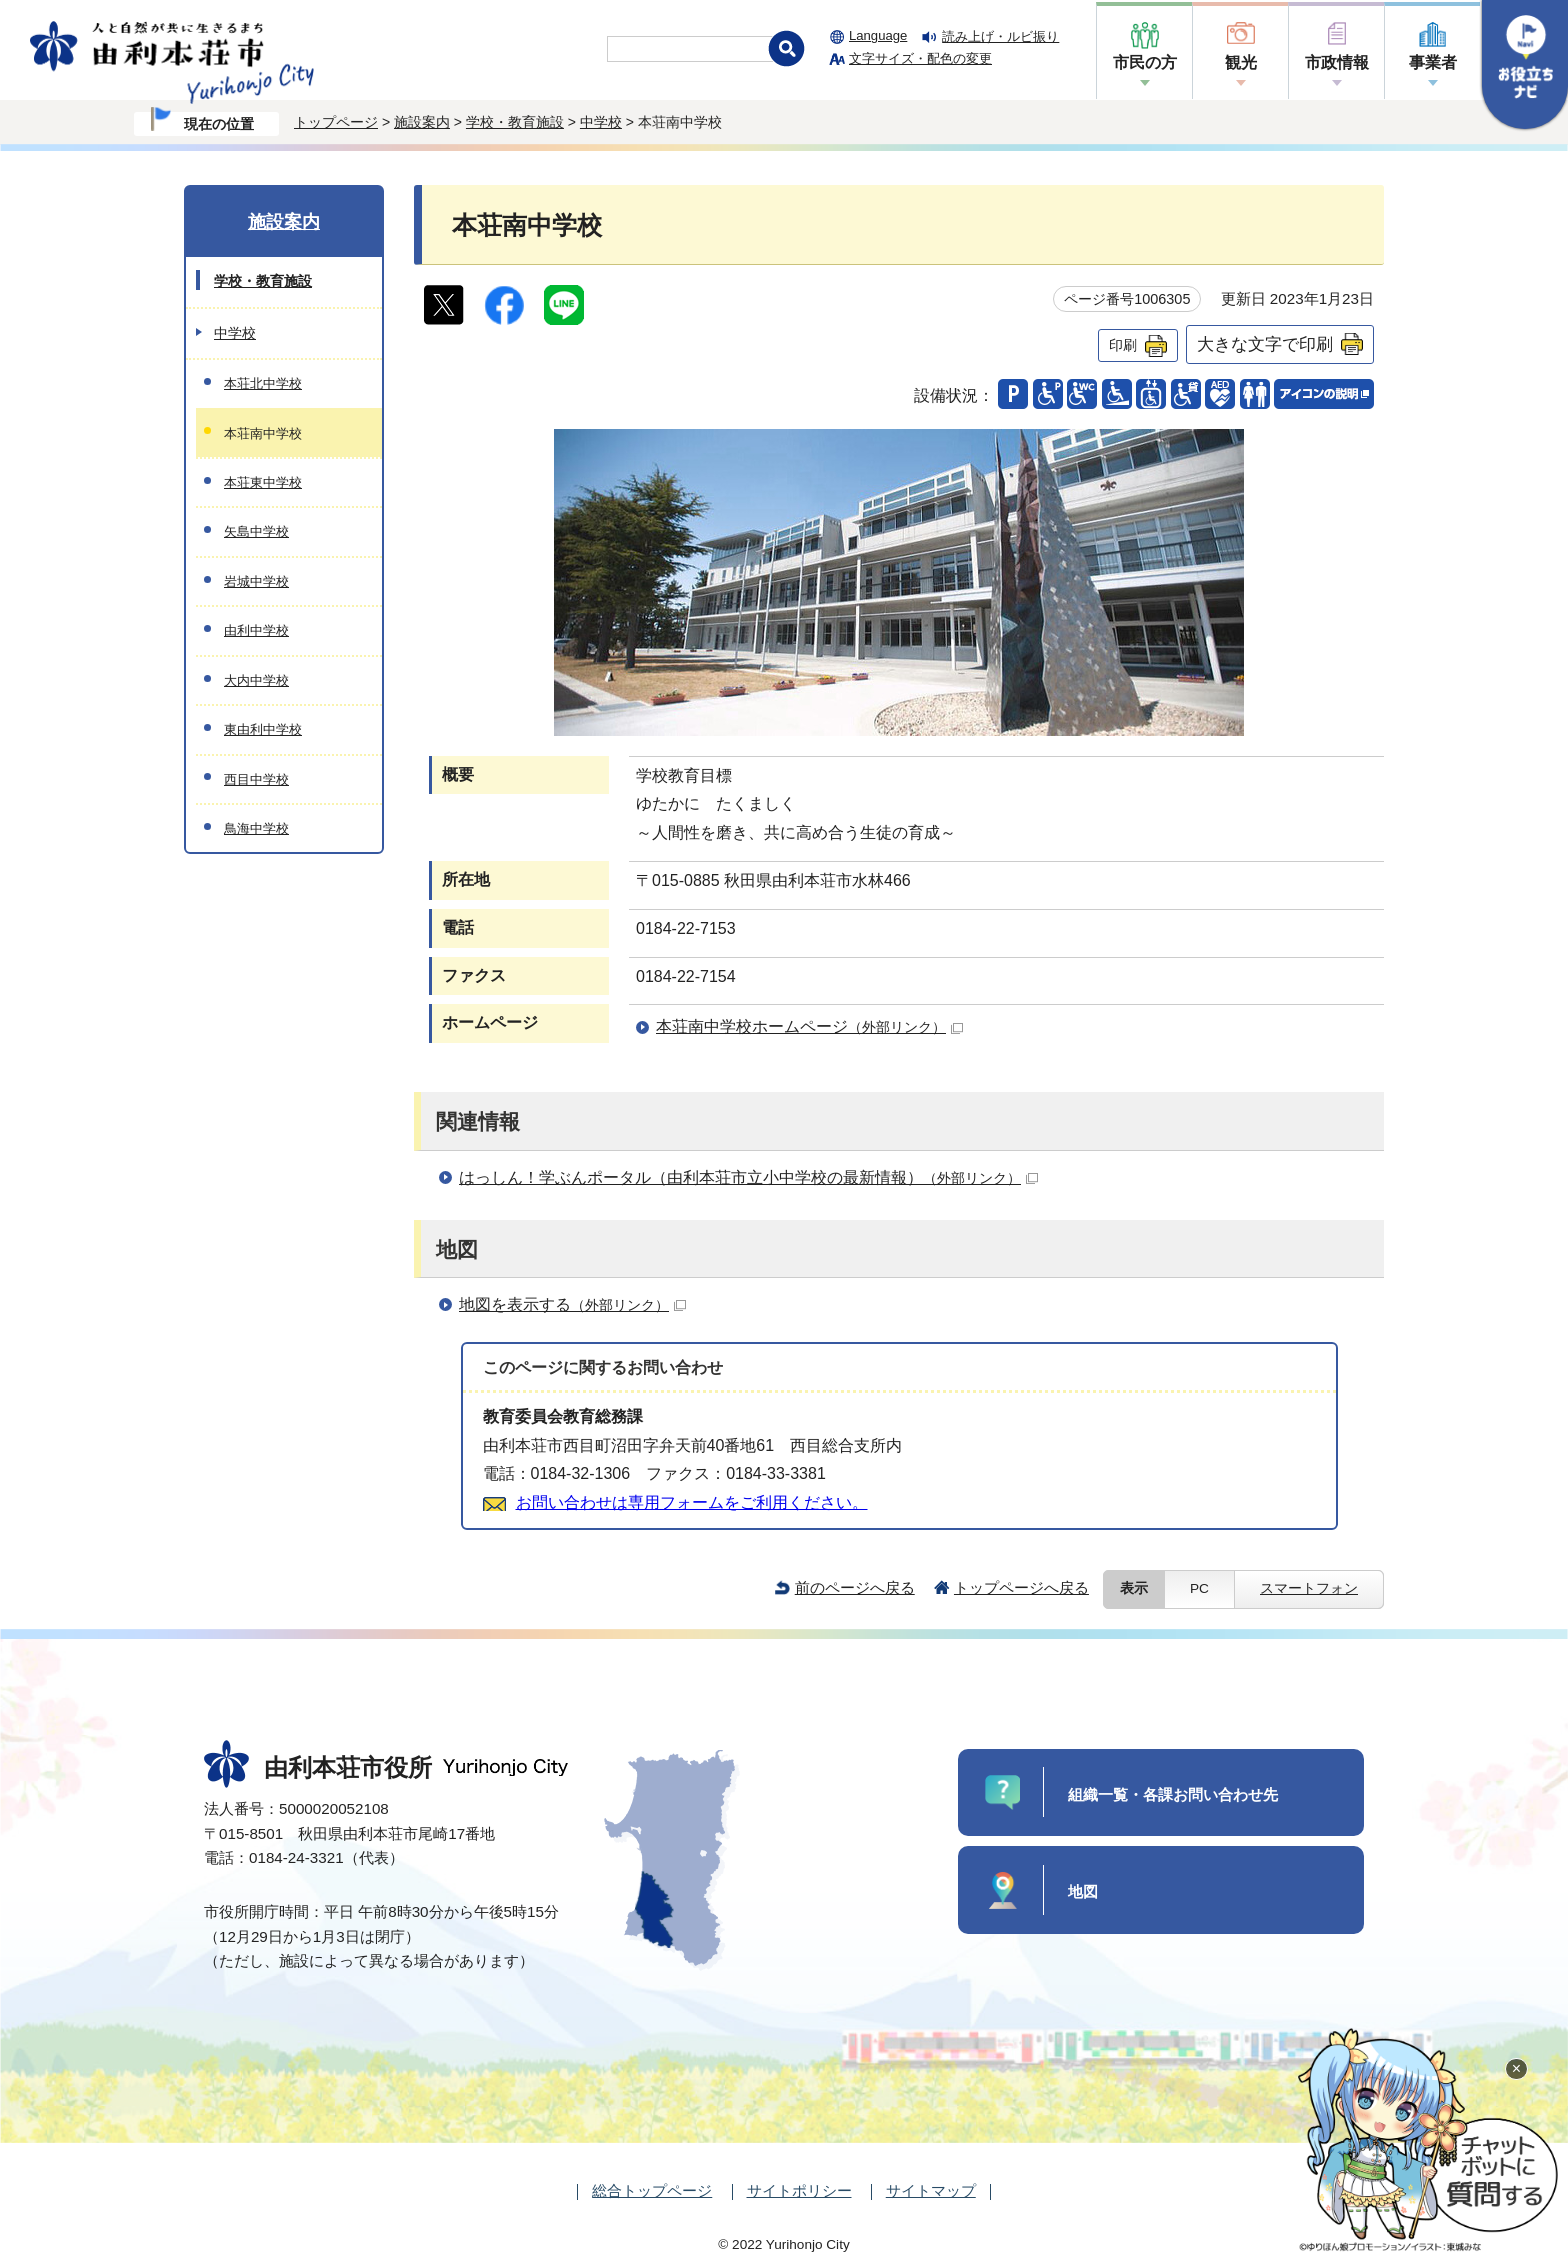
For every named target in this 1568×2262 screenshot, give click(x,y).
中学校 (601, 122)
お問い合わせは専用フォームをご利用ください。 (692, 1502)
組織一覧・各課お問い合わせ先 (1173, 1794)
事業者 (1433, 62)
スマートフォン (1309, 1588)
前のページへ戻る (855, 1587)
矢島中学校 (256, 531)
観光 (1241, 62)
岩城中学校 (256, 581)
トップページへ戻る (1021, 1587)
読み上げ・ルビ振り (1000, 36)
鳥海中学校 (256, 828)
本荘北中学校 (263, 383)
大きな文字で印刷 (1265, 344)
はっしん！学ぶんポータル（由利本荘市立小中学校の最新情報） (748, 1177)
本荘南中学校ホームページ (809, 1026)
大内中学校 (256, 680)
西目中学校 (256, 779)
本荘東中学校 (263, 482)
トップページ (336, 122)
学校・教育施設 (515, 122)
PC (1199, 1588)
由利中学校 (256, 630)
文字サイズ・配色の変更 (920, 58)
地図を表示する (572, 1304)
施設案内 (422, 122)
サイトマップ (931, 2190)
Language (878, 35)
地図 (1083, 1891)
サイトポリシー (799, 2190)
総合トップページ (652, 2190)
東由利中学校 (263, 729)
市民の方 (1145, 62)
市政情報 (1337, 62)
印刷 (1123, 345)
